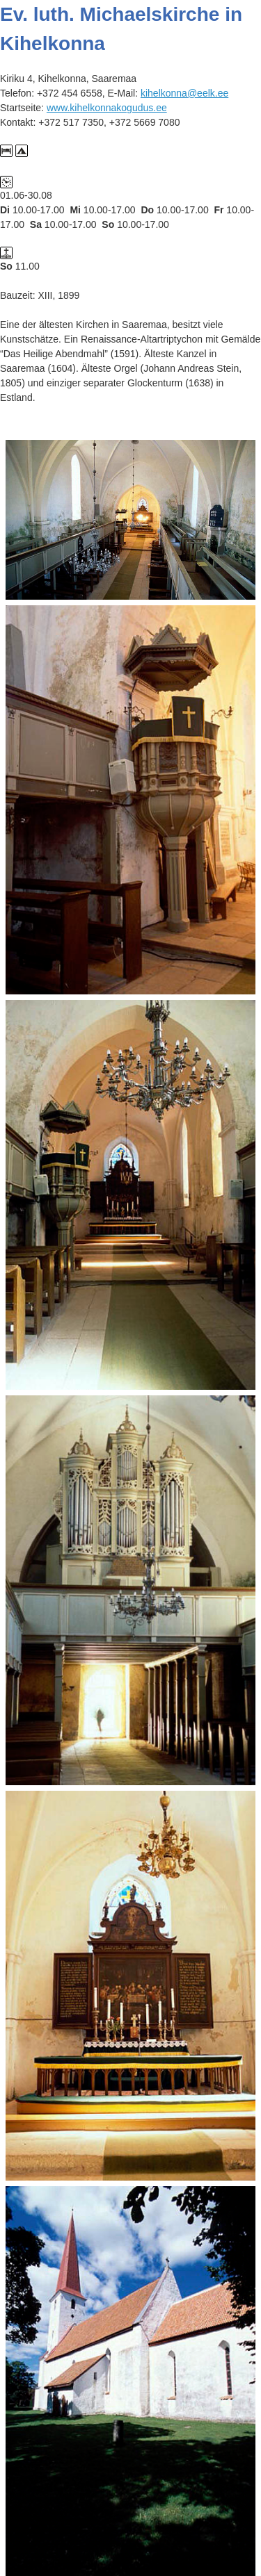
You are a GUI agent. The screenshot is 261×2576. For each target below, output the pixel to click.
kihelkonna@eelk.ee (184, 93)
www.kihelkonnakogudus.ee (107, 107)
